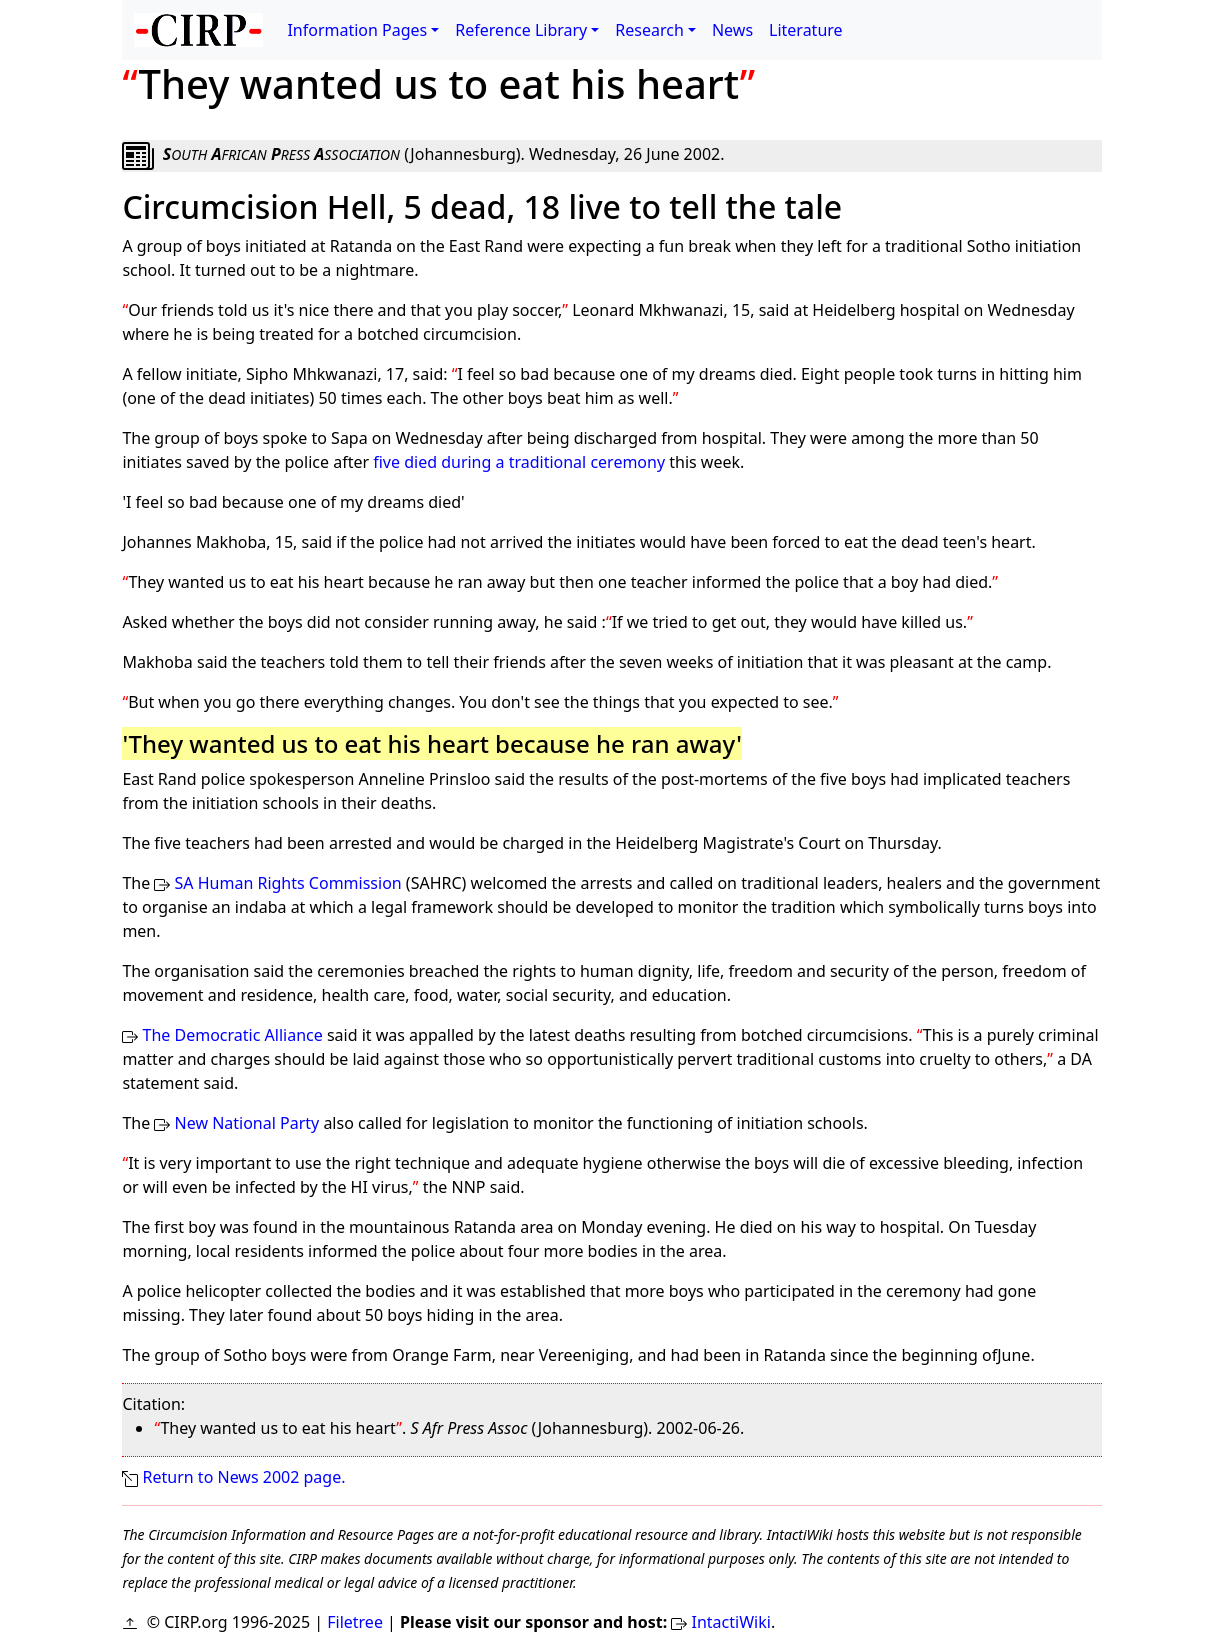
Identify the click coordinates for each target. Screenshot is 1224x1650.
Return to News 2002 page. (244, 1477)
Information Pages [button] (357, 30)
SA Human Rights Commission (288, 883)
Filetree (355, 1622)
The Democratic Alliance (233, 1035)
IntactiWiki (731, 1622)
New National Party (247, 1123)
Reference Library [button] (521, 30)
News (732, 30)
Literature (806, 30)
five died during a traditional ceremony (519, 462)
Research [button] (649, 30)
